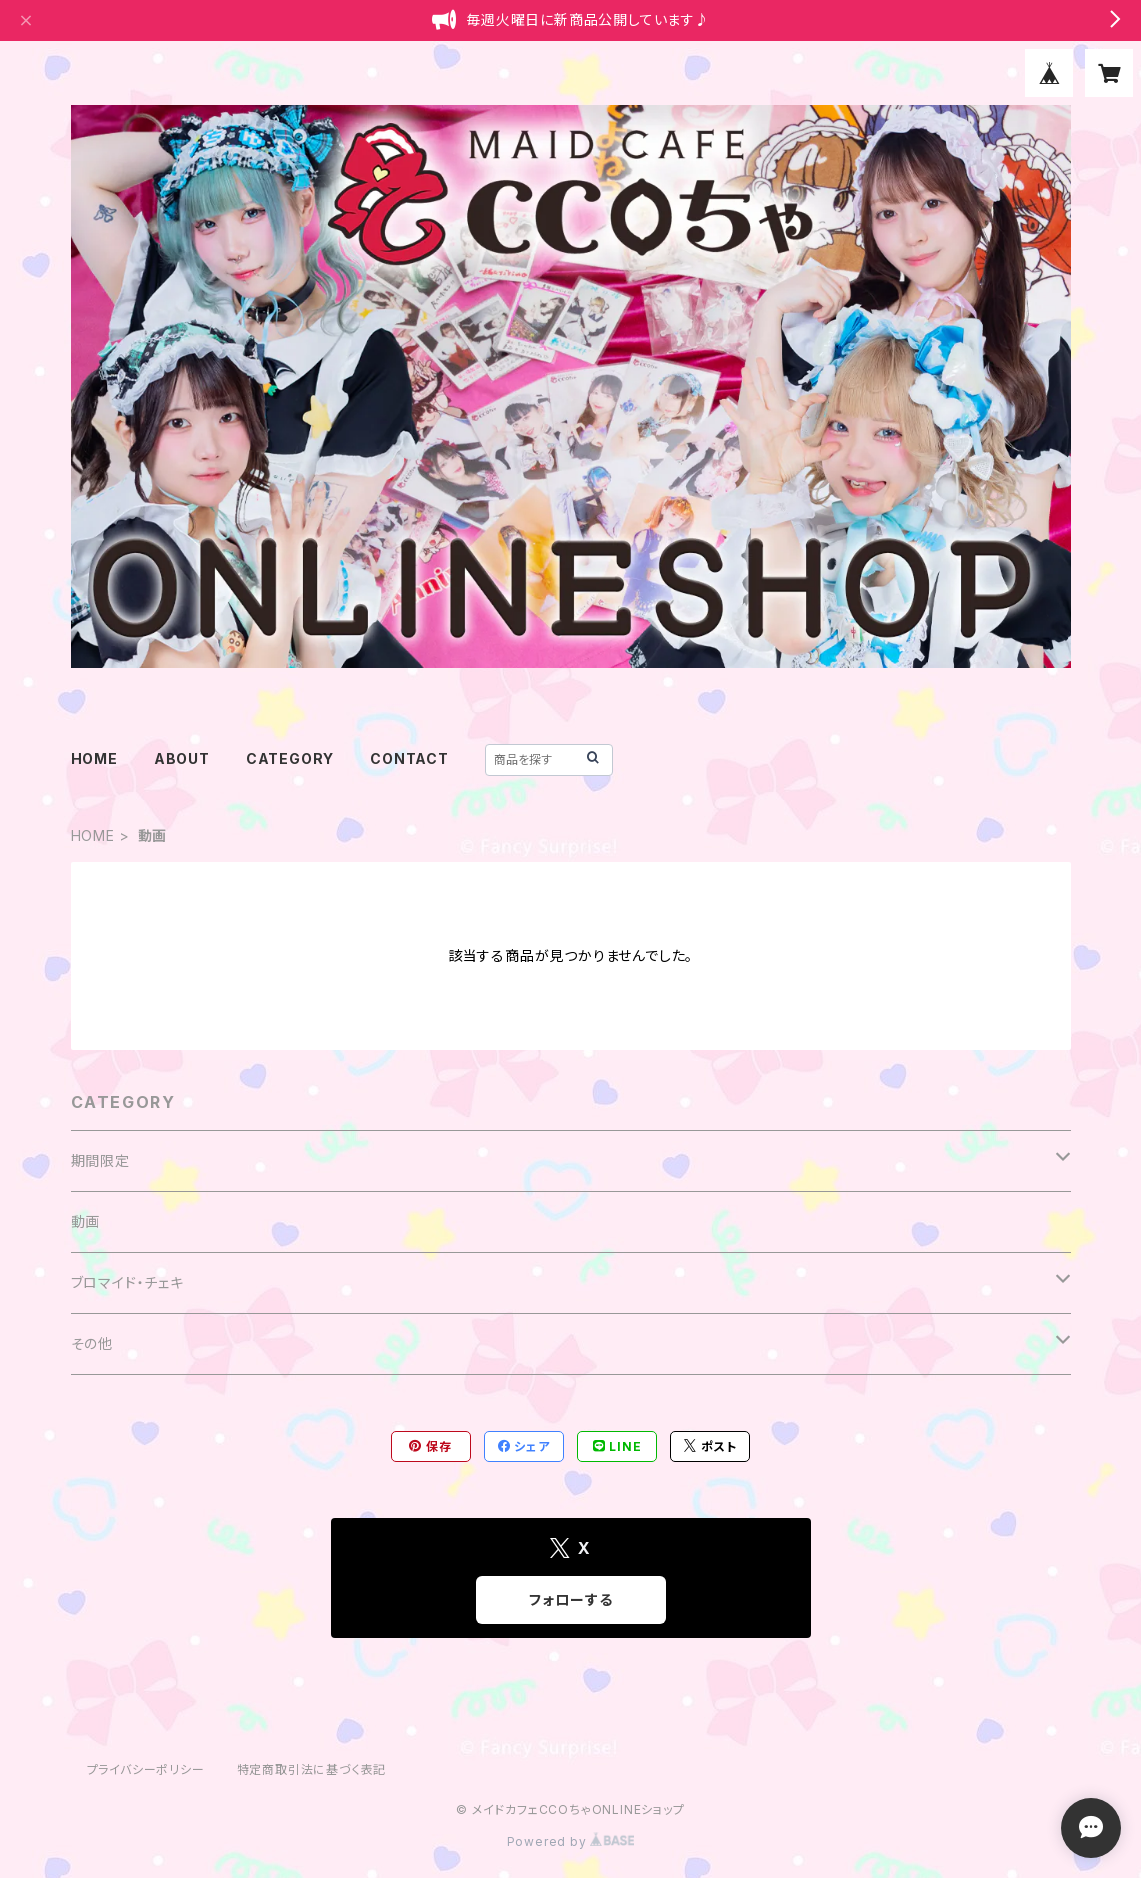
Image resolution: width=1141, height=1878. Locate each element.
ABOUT (182, 758)
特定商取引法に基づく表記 (312, 1769)
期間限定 (100, 1160)
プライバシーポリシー (146, 1769)
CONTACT (409, 758)
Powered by (571, 1841)
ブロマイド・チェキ (127, 1282)
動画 (86, 1221)
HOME (94, 758)
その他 (92, 1343)
